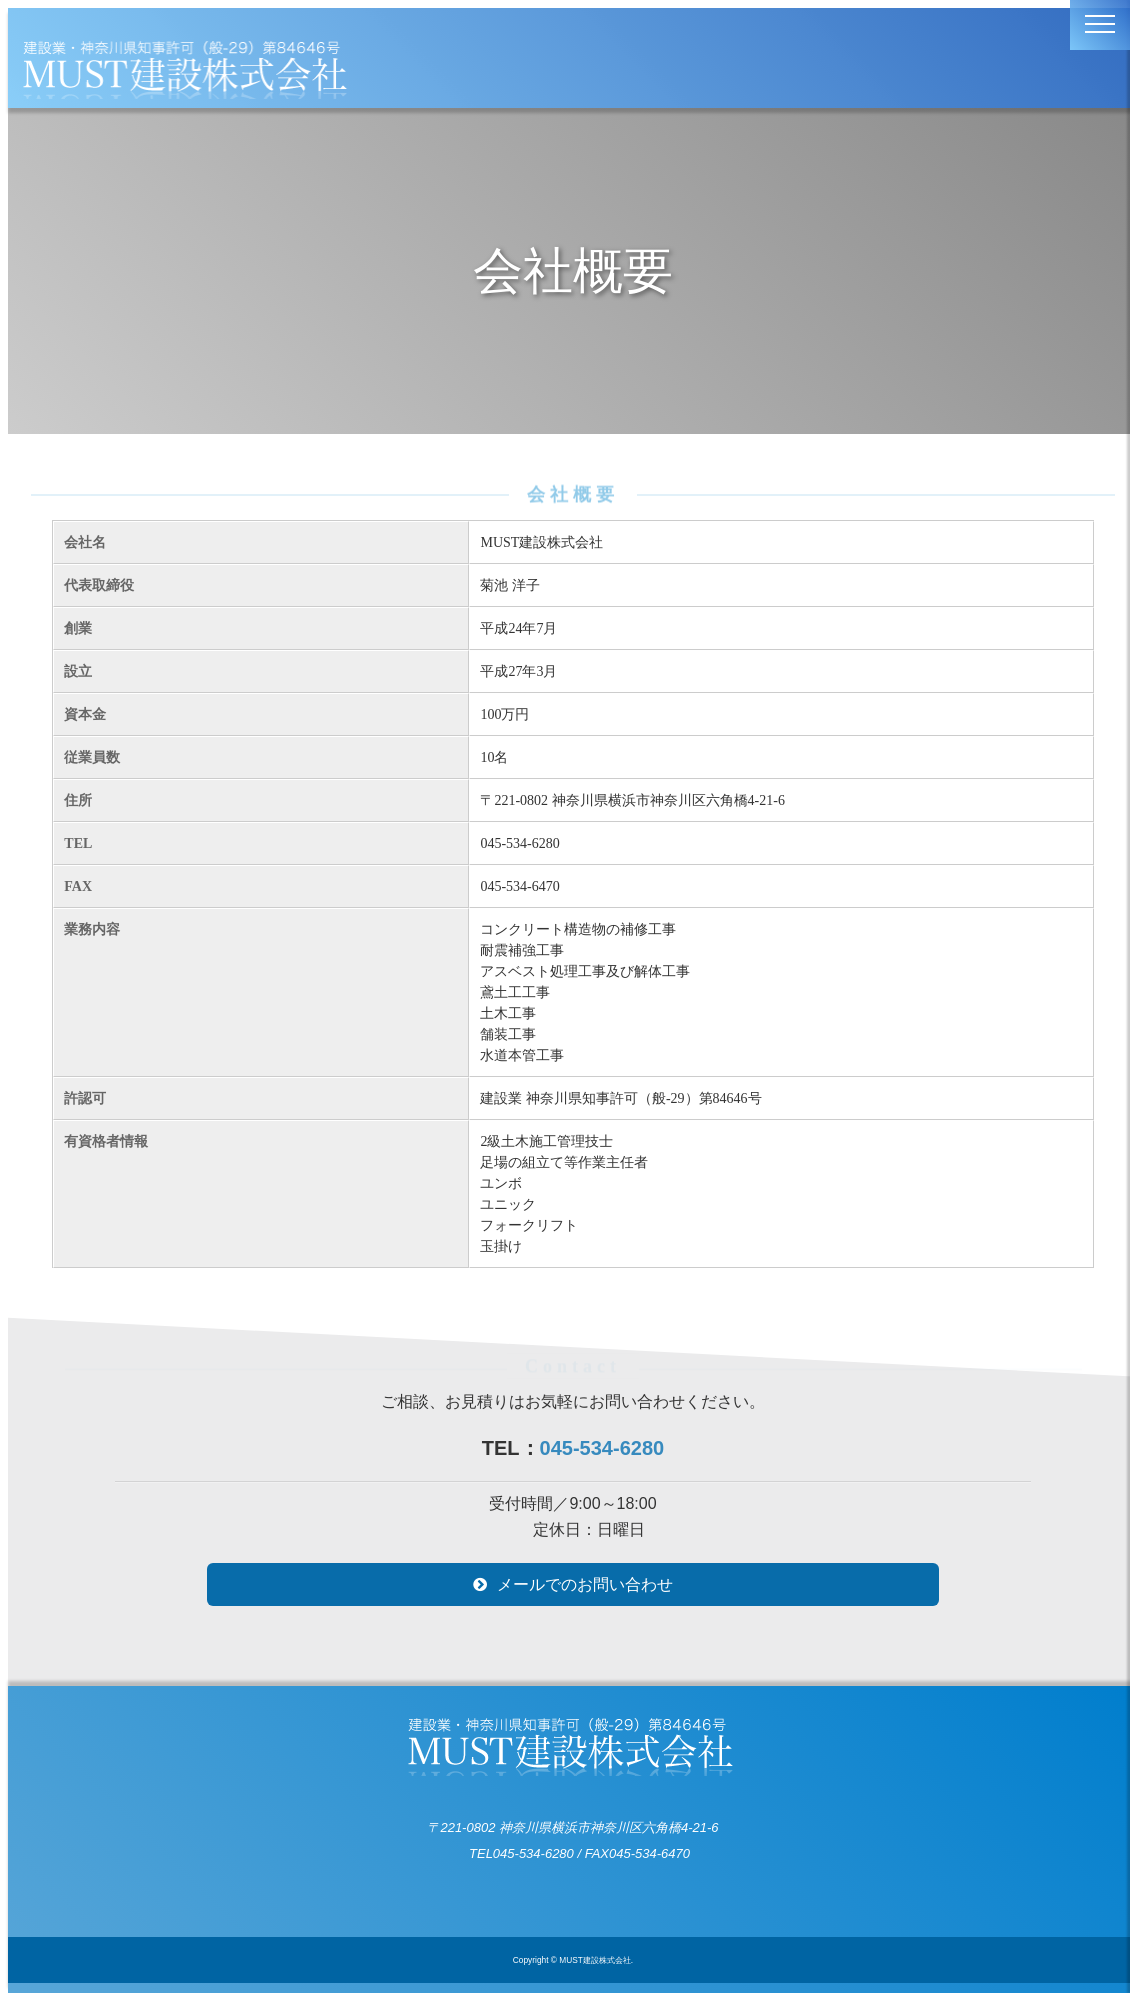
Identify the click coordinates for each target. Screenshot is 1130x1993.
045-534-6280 (602, 1448)
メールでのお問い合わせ (585, 1584)
